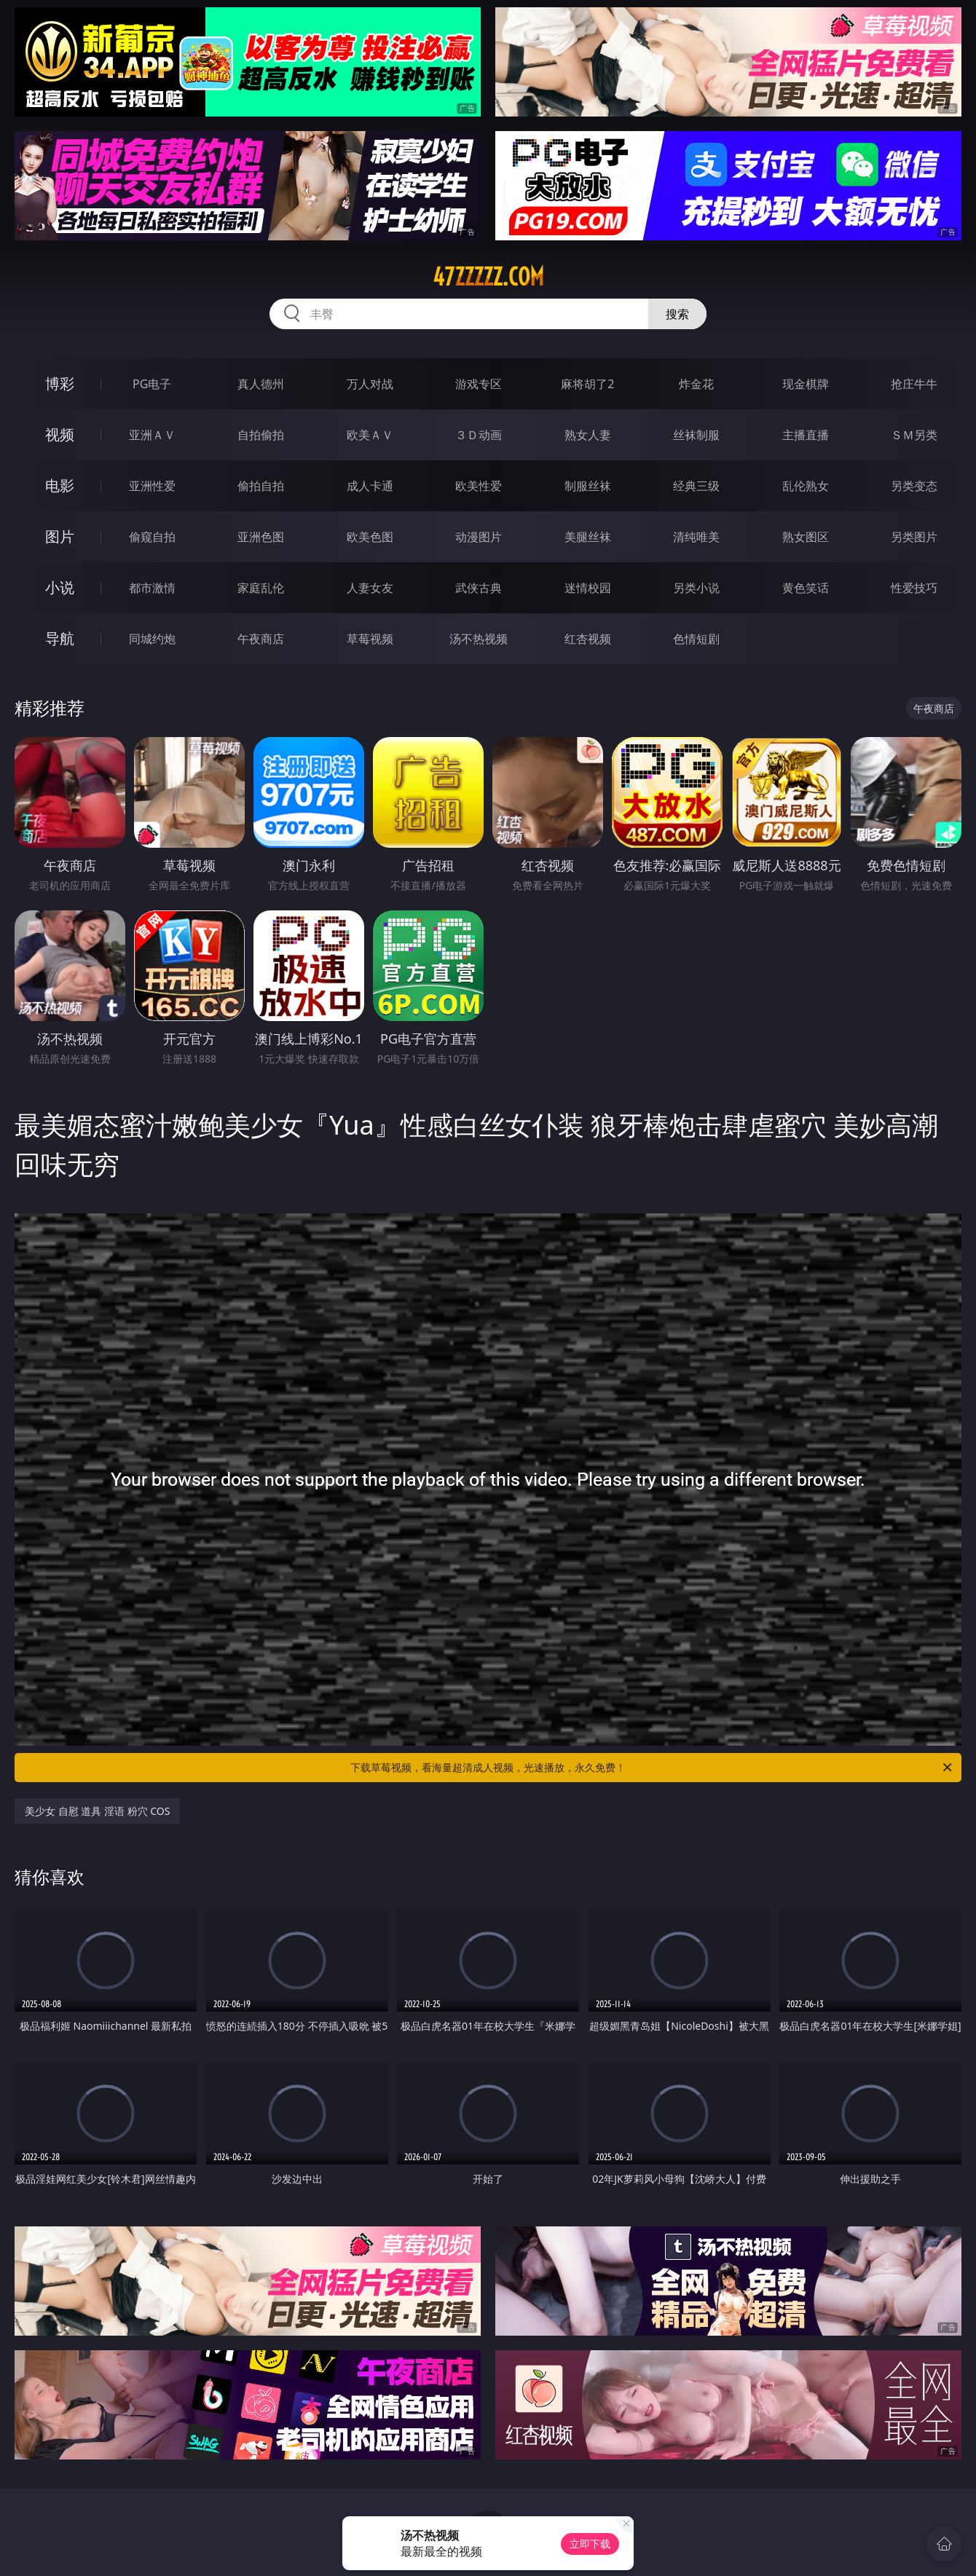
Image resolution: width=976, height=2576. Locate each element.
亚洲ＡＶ (152, 435)
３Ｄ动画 (478, 435)
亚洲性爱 (152, 486)
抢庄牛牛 (914, 384)
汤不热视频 (478, 639)
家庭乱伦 (260, 588)
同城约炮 (152, 639)
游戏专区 (478, 384)
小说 (59, 587)
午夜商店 (260, 639)
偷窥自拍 (152, 537)
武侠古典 (478, 588)
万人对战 (370, 384)
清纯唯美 (696, 537)
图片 (59, 536)
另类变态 (914, 486)
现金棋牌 (805, 384)
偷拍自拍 (260, 486)
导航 (59, 638)
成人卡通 (370, 486)
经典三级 (696, 486)
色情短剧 (696, 639)
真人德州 (260, 384)
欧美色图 (370, 537)
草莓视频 (370, 639)
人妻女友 (370, 588)
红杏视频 (587, 639)
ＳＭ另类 (914, 435)
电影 (59, 485)
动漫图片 (478, 537)
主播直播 (805, 435)
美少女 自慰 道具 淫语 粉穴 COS (97, 1811)
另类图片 (914, 537)
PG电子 (152, 384)
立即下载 (590, 2544)
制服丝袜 (587, 486)
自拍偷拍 (260, 435)
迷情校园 (587, 588)
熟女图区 (805, 537)
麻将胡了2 (587, 384)
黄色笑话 (805, 588)
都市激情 (152, 588)
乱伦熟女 (805, 486)
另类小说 (696, 588)
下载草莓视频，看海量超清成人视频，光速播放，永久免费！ (652, 1767)
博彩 (59, 383)
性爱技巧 (914, 588)
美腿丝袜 (587, 537)
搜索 (677, 314)
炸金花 (696, 384)
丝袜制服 (696, 435)
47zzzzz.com (488, 276)
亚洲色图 (260, 537)
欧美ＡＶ (370, 435)
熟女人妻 (587, 435)
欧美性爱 (478, 486)
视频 (59, 434)
